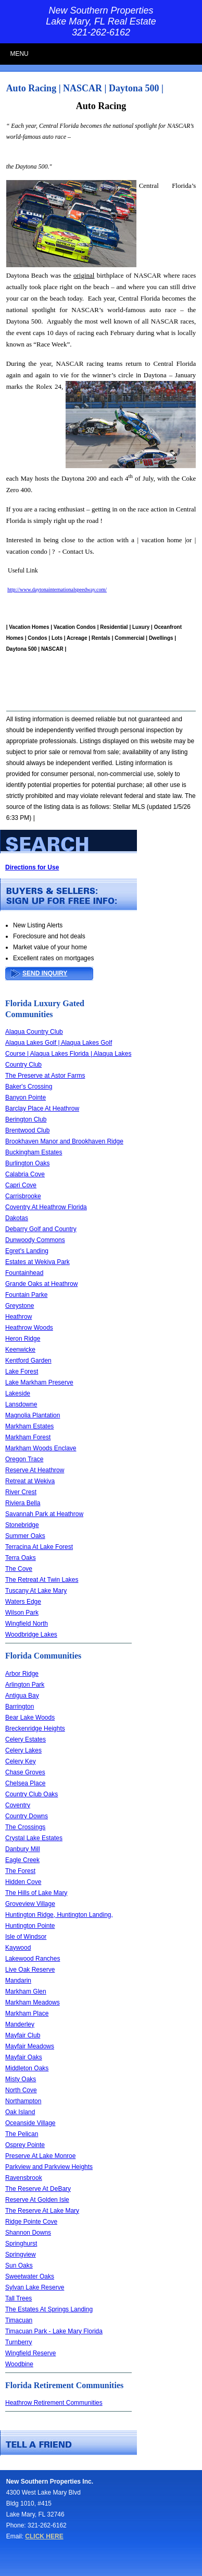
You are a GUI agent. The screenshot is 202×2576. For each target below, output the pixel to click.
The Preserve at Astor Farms (45, 1075)
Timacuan (18, 2320)
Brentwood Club (27, 1130)
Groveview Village (30, 1903)
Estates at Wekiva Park (37, 1262)
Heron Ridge (22, 1338)
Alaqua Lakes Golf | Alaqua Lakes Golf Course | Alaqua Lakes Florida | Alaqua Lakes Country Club (68, 1053)
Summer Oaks (25, 1536)
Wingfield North (26, 1623)
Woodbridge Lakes (31, 1634)
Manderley (19, 2024)
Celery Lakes (23, 1750)
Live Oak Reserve (30, 1969)
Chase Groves (25, 1772)
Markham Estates (29, 1426)
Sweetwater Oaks (29, 2276)
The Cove (18, 1568)
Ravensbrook (23, 2177)
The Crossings (25, 1827)
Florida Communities (43, 1655)
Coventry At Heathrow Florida (46, 1207)
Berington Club (25, 1119)
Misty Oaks (20, 2079)
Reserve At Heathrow (34, 1470)
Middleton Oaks (26, 2068)
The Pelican (21, 2134)
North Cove (21, 2090)
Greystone (19, 1305)
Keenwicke (20, 1349)
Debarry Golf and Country (41, 1229)
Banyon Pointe (25, 1097)
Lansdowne (21, 1404)
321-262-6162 (101, 32)
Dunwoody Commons (35, 1240)
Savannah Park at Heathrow (44, 1514)
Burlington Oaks (27, 1163)
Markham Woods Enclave (41, 1448)
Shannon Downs (28, 2232)
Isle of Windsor (25, 1936)
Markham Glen (25, 1991)
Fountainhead (24, 1273)
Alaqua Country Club (34, 1031)
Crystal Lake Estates (33, 1838)
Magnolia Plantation (32, 1415)
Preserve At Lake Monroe (40, 2156)
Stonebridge (22, 1525)
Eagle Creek (22, 1860)
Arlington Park (24, 1684)
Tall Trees (18, 2298)
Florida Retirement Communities (64, 2385)
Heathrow (18, 1316)
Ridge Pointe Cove (31, 2221)
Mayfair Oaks (23, 2057)
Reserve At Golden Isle (37, 2199)
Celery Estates (25, 1739)
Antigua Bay (22, 1695)
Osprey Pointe (25, 2145)
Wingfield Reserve (30, 2353)
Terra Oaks (20, 1557)
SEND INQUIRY (44, 973)
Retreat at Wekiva (30, 1481)
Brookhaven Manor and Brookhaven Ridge (64, 1141)
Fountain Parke (26, 1294)
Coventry (17, 1805)
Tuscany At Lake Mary (36, 1590)
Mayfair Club (22, 2035)
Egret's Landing (26, 1251)
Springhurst (21, 2243)
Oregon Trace (24, 1459)
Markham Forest (28, 1437)
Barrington (19, 1706)
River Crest (20, 1492)
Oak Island (20, 2112)
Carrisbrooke (23, 1196)
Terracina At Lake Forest (39, 1547)
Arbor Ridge (22, 1673)
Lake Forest (21, 1371)
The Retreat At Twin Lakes (42, 1579)
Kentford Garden (28, 1360)
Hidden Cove (23, 1882)
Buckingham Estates (33, 1152)
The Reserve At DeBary (38, 2188)
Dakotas (16, 1218)
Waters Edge (23, 1601)
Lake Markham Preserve (39, 1382)
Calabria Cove (25, 1174)
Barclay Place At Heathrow (42, 1108)
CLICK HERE (44, 2536)
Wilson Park (22, 1612)
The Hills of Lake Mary (36, 1893)
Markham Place (26, 2013)
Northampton (23, 2101)
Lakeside (17, 1393)
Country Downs (26, 1816)
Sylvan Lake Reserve (34, 2287)
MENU (19, 53)
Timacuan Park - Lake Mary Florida (54, 2331)
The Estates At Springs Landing (49, 2309)
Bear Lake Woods (30, 1717)
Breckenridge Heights (35, 1728)
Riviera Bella (22, 1503)
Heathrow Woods (29, 1327)
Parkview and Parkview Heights (49, 2166)
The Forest (20, 1871)
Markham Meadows (32, 2002)
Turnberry (18, 2342)
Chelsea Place (25, 1783)
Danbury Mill (22, 1849)
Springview (20, 2254)
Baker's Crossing (28, 1086)
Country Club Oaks (31, 1794)
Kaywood (18, 1947)
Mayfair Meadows (29, 2046)
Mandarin (18, 1980)
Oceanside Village (30, 2123)
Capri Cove (20, 1185)
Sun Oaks (19, 2265)
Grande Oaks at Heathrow (41, 1283)
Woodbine (19, 2364)
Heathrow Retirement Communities (54, 2402)
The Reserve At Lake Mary (42, 2210)
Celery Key (20, 1761)
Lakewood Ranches (32, 1958)
